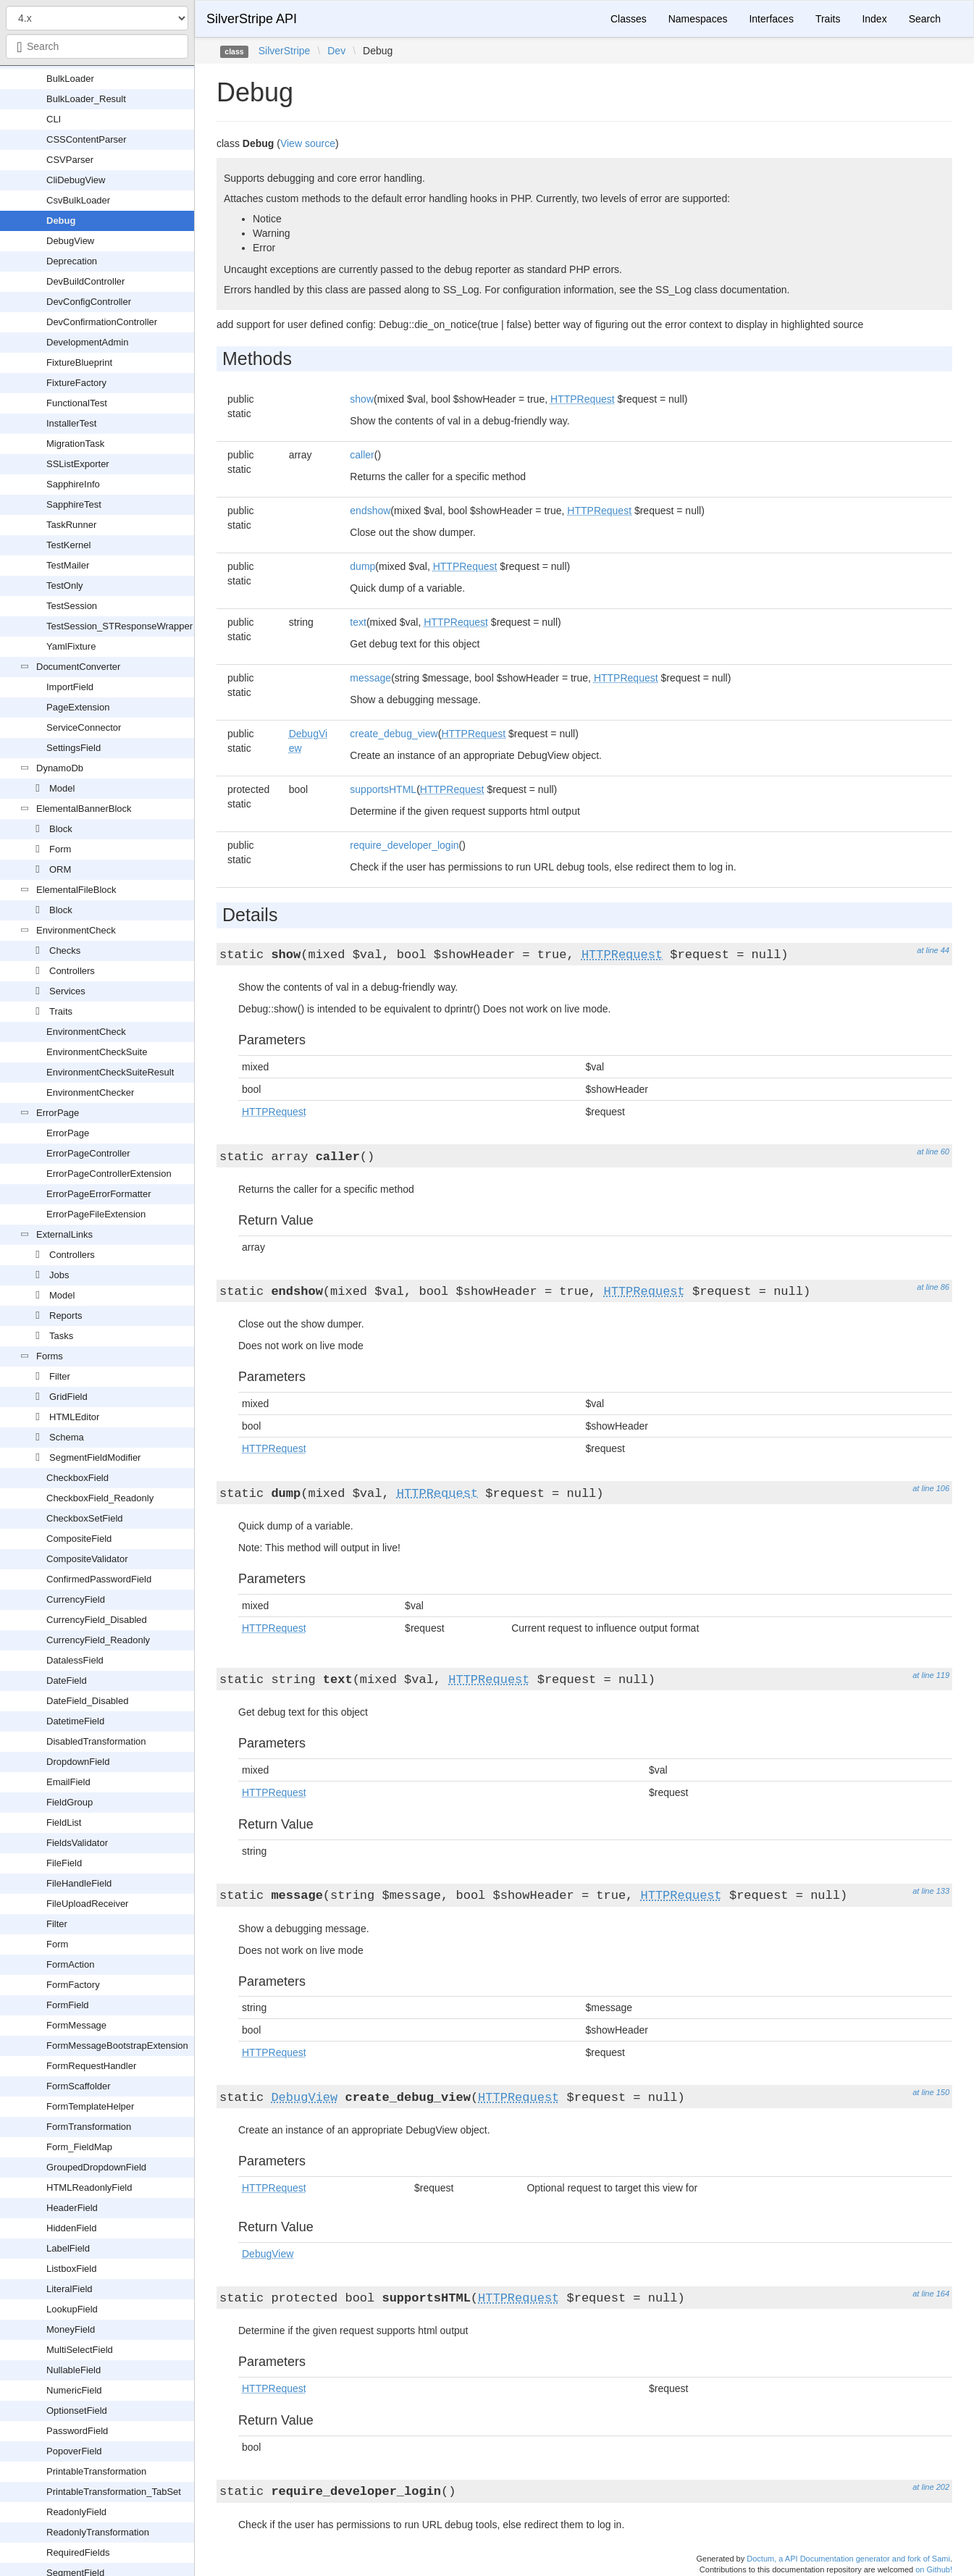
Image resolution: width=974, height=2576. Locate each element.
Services (67, 991)
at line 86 (933, 1287)
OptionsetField (76, 2410)
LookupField (72, 2309)
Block (60, 828)
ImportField (69, 686)
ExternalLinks (64, 1234)
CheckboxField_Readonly (100, 1498)
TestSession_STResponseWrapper (119, 626)
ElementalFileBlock (76, 889)
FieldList (63, 1822)
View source (307, 143)
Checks (64, 950)
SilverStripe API (251, 19)
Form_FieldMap (79, 2146)
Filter (59, 1376)
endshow (370, 510)
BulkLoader (70, 78)
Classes (628, 19)
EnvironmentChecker (90, 1092)
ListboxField (71, 2268)
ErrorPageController (88, 1153)
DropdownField (77, 1761)
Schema (66, 1437)
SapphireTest (73, 504)
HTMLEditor (74, 1416)
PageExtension (77, 707)
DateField (66, 1680)
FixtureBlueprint (79, 362)
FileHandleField (79, 1883)
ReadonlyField (76, 2511)
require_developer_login (404, 845)
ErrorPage (57, 1112)
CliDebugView (75, 180)
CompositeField (79, 1538)
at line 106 (930, 1488)
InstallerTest (71, 423)
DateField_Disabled (87, 1700)
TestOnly (64, 585)
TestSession (71, 605)
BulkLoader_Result (86, 98)
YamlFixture (71, 646)
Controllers (72, 970)
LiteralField (69, 2288)
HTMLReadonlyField (89, 2187)
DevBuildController (85, 281)
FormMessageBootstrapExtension (117, 2045)
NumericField (74, 2390)
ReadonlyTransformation (97, 2532)
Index (874, 19)
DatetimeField (75, 1721)
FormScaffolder (78, 2086)
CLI (53, 119)
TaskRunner (71, 524)
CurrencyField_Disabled (96, 1619)
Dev (336, 50)
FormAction (70, 1964)
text (358, 622)
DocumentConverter (78, 666)
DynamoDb (59, 768)
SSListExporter (77, 463)
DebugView (70, 240)
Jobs (59, 1275)
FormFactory (73, 1984)
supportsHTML (383, 789)
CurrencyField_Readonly (98, 1640)
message (370, 678)
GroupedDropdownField (96, 2167)
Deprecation (71, 261)
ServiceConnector (83, 727)
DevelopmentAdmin (87, 342)
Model (62, 788)
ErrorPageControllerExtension (109, 1173)
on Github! (933, 2569)
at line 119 (930, 1675)
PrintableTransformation (96, 2471)
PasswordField (77, 2430)
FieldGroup (69, 1802)
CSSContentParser (86, 139)
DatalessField (75, 1660)
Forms (49, 1356)
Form (60, 849)
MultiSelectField (79, 2349)
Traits (60, 1011)
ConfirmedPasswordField (98, 1579)
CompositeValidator (86, 1558)
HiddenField (71, 2228)
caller (362, 455)
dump (362, 566)
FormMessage (76, 2025)
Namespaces (698, 19)
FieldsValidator (77, 1842)
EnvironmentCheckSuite (96, 1051)
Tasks (61, 1335)
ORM (60, 869)
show (362, 399)
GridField (68, 1396)
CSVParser (69, 159)
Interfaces (771, 19)
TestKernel (68, 545)
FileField (64, 1863)
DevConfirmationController (101, 321)
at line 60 (933, 1151)
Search (925, 19)
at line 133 (930, 1891)
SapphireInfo (73, 484)
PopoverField (74, 2451)
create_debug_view (393, 733)
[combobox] (97, 46)
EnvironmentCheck (76, 930)
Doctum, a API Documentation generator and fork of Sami (848, 2558)
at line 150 (930, 2092)
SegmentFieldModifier (94, 1457)
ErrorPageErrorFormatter (98, 1193)
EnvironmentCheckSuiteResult (110, 1072)
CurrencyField (75, 1599)
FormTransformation (88, 2126)
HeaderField (72, 2207)
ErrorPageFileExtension (96, 1214)
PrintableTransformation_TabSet (113, 2491)
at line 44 (933, 950)
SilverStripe (285, 50)
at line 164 (930, 2293)
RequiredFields (77, 2552)
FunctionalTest (76, 403)
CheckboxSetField (84, 1518)
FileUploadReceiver (87, 1903)
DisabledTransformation (96, 1741)
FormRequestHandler (91, 2065)
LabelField (68, 2248)
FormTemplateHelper (90, 2106)
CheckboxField (77, 1477)
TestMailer (67, 565)
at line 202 (930, 2487)
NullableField (73, 2370)
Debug (60, 220)
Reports (66, 1315)
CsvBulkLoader (78, 200)
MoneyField (70, 2329)
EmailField (68, 1781)
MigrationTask (75, 443)
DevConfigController (88, 301)
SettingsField (73, 747)
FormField (67, 2005)
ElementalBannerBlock (84, 808)
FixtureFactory (76, 382)
